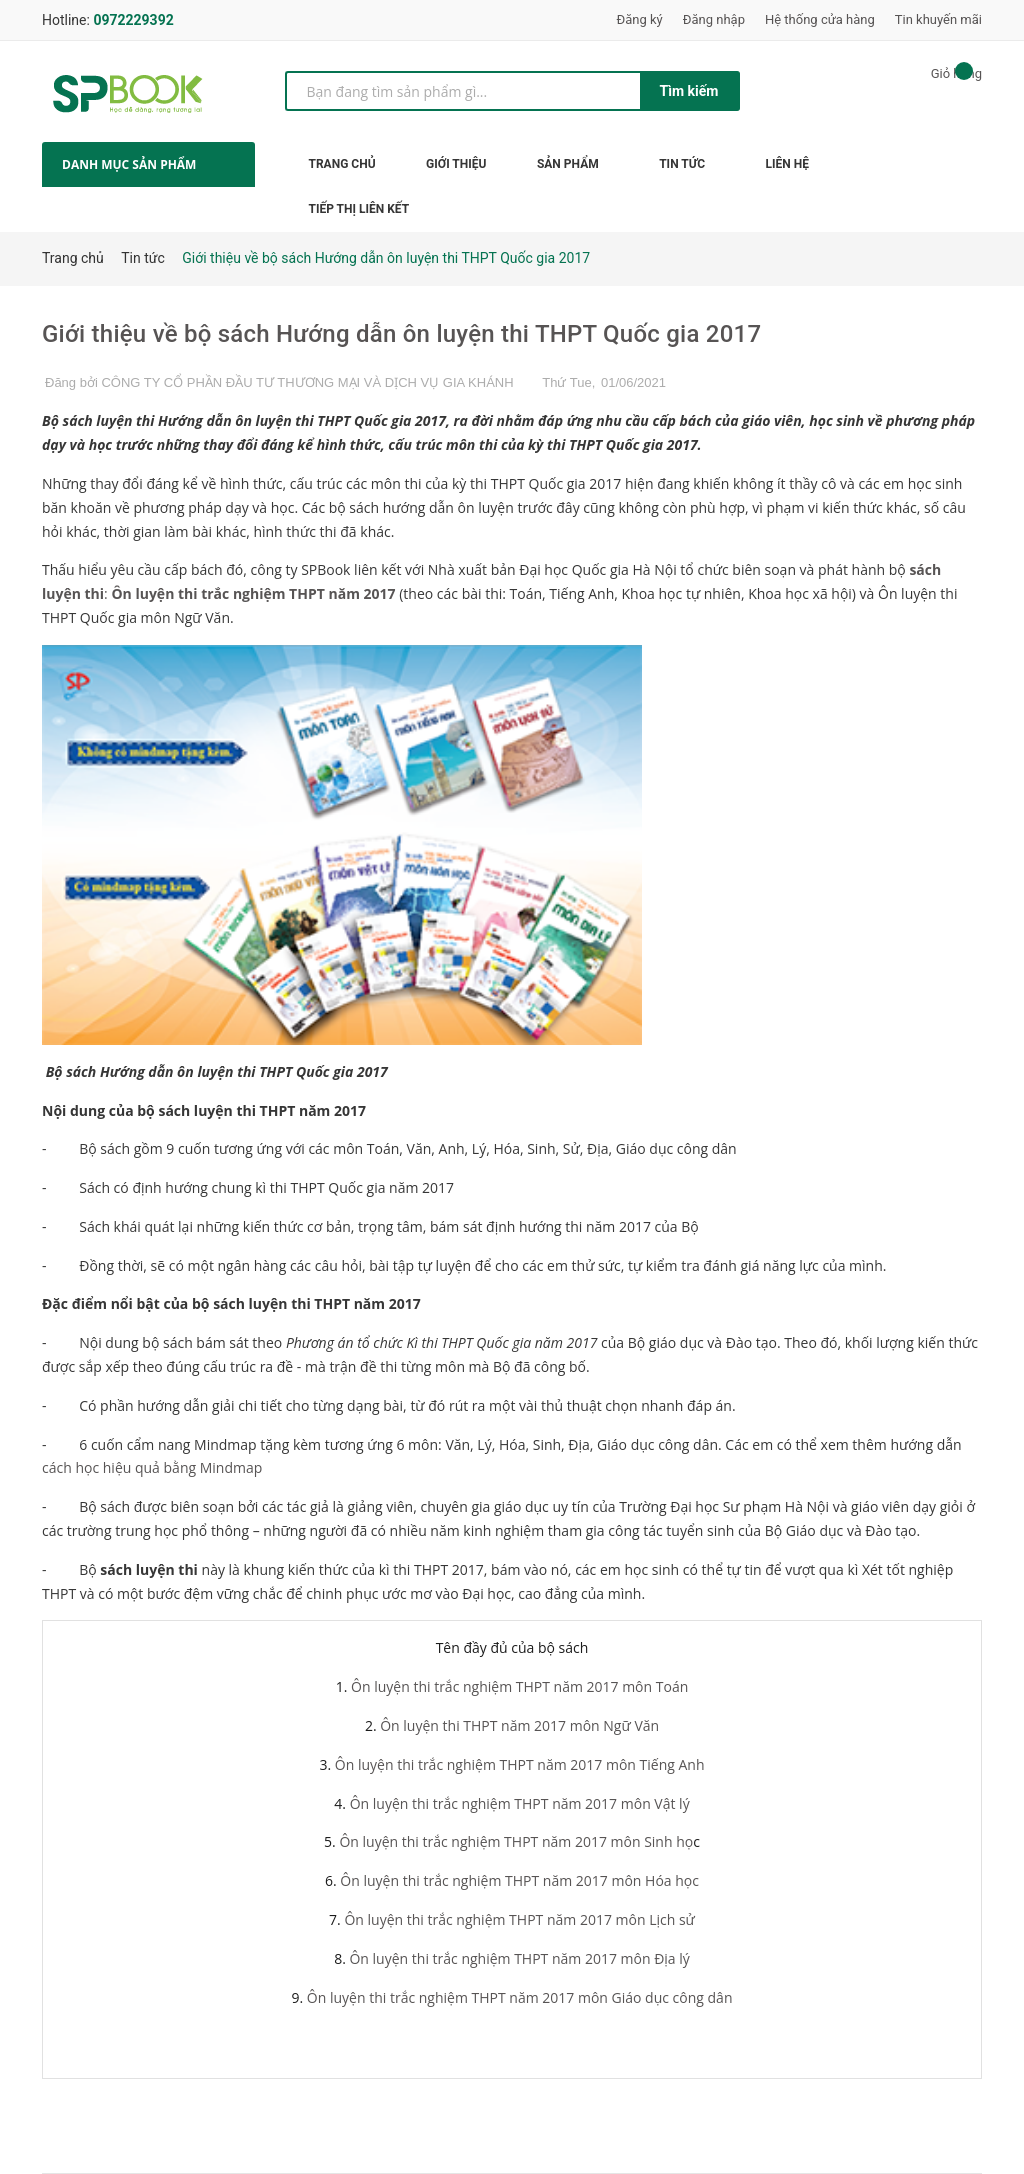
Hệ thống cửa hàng (820, 19)
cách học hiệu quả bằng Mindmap (154, 1467)
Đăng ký (640, 19)
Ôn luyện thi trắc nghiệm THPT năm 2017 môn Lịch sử (519, 1919)
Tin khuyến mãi (938, 19)
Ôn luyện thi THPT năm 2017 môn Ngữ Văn (519, 1725)
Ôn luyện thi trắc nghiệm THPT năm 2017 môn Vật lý (518, 1803)
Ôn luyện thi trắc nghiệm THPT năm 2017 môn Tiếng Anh (520, 1764)
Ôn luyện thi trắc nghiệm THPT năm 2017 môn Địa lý (519, 1958)
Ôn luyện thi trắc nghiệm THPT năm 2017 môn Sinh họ (516, 1841)
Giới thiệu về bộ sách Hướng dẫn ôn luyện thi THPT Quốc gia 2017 (401, 334)
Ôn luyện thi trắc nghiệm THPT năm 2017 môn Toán (519, 1686)
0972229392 (133, 20)
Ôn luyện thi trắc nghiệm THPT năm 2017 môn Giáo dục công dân (520, 1997)
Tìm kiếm (689, 91)
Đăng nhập (714, 19)
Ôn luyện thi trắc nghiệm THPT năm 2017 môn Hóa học (519, 1880)
